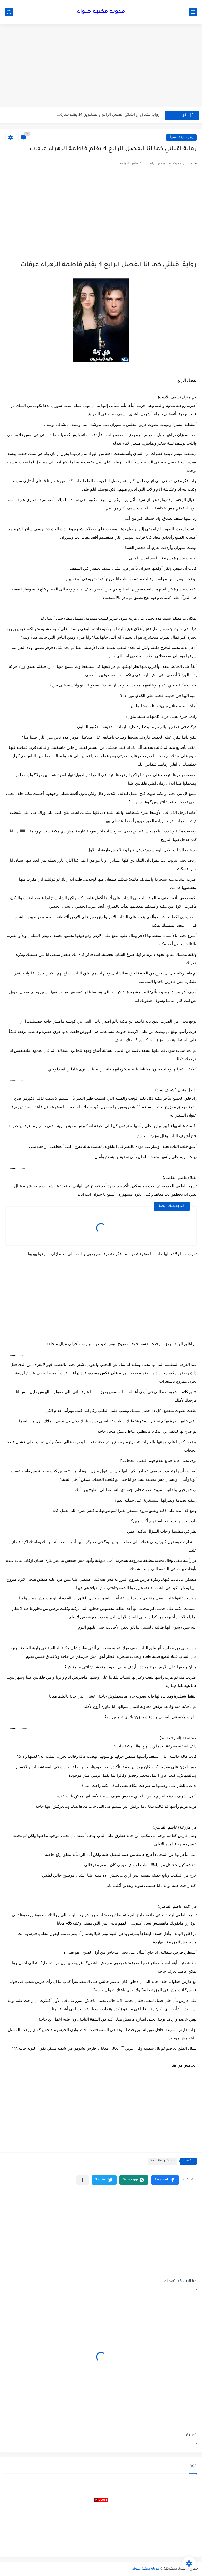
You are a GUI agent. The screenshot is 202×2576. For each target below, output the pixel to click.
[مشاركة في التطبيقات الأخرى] (82, 2180)
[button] (165, 2180)
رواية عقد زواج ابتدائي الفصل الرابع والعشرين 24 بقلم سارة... (108, 115)
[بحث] (9, 12)
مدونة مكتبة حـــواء (101, 12)
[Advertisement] (101, 66)
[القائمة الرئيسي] (193, 12)
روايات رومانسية (181, 137)
